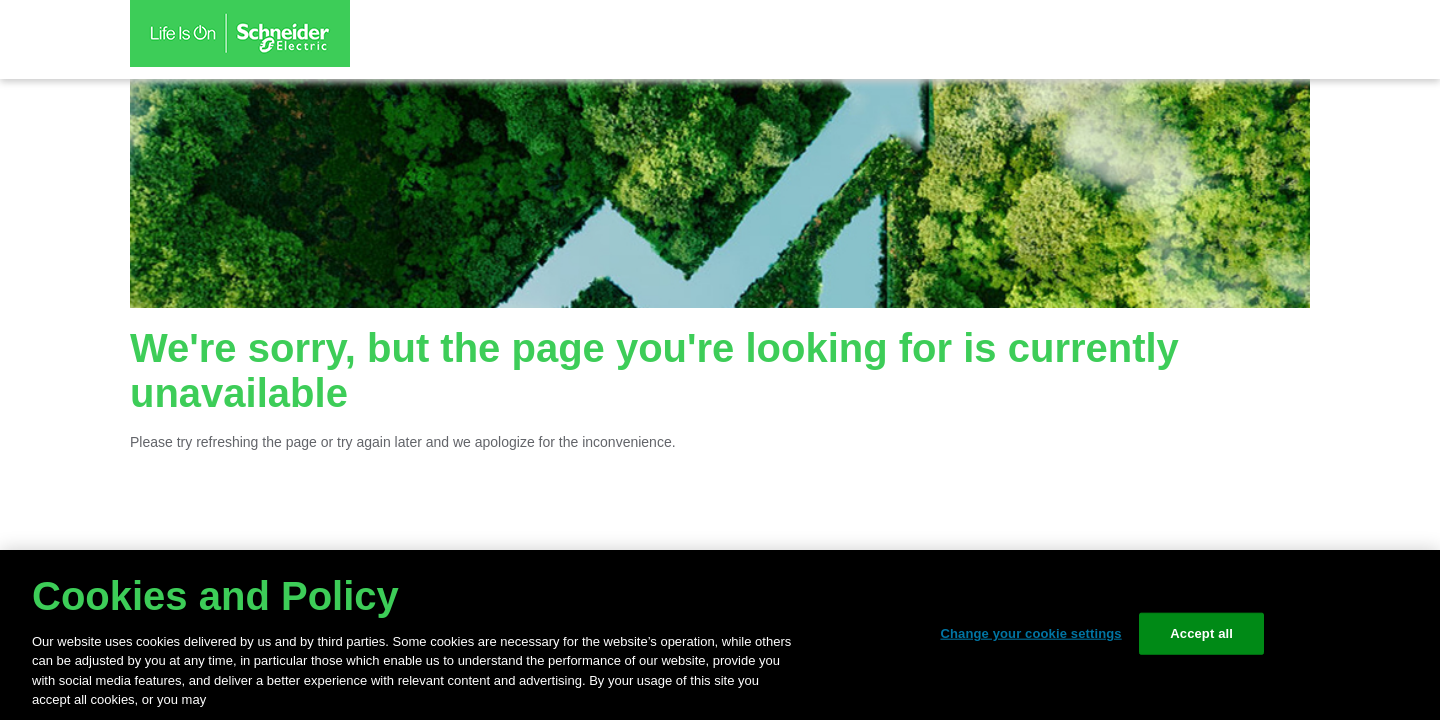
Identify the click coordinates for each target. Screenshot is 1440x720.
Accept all (1201, 633)
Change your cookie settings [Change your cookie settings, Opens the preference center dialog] (1030, 633)
